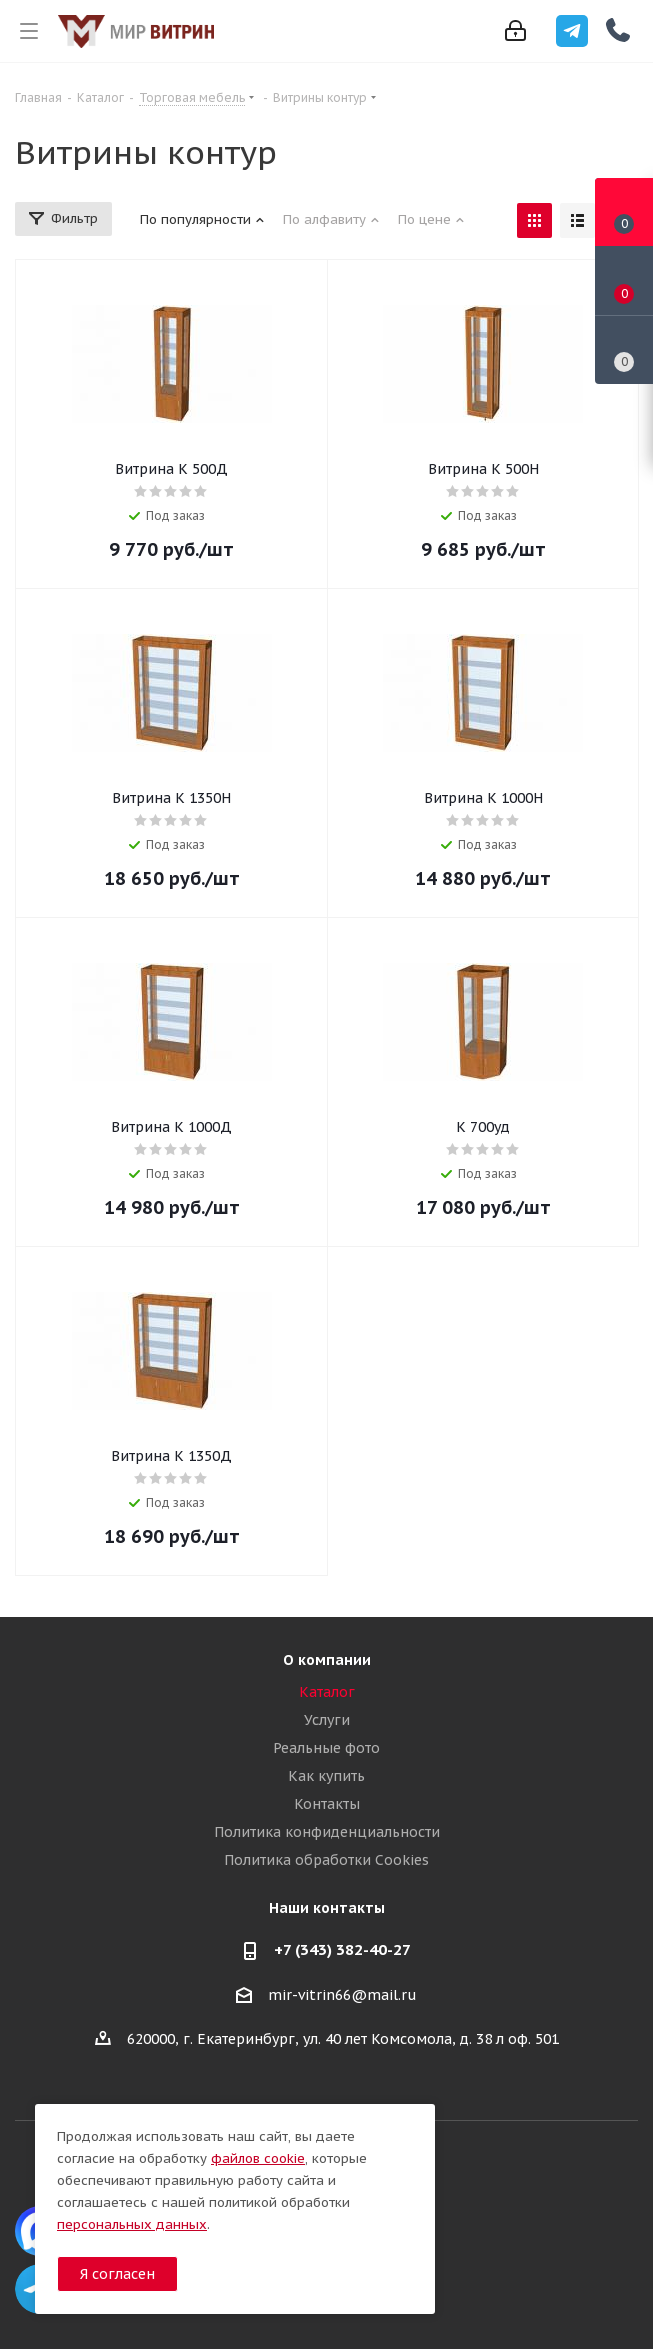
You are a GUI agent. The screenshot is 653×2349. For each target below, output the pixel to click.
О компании (327, 1660)
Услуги (327, 1720)
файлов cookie (258, 2158)
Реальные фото (326, 1748)
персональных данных (132, 2224)
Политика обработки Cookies (326, 1860)
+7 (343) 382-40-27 (342, 1949)
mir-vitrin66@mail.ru (342, 1995)
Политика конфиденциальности (327, 1832)
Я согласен (117, 2274)
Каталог (327, 1692)
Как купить (326, 1776)
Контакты (327, 1804)
